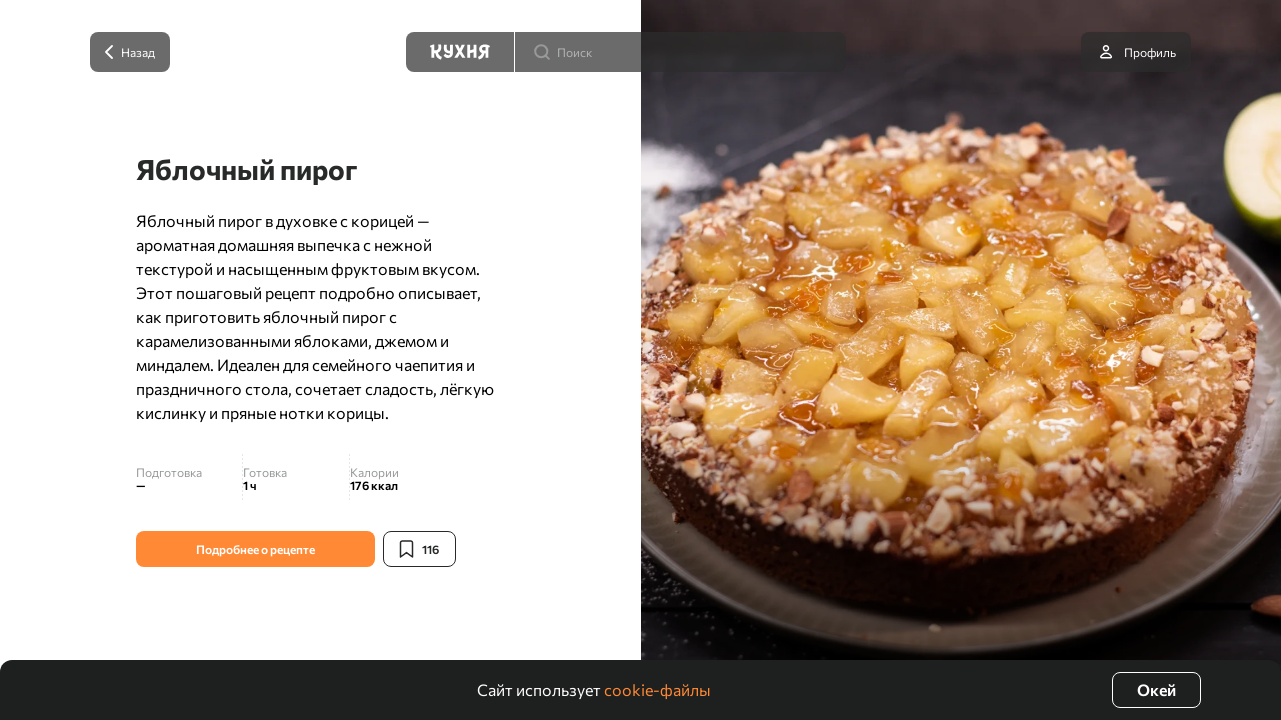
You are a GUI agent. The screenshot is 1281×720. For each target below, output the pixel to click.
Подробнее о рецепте (255, 549)
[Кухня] (460, 52)
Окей (1156, 689)
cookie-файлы (657, 689)
